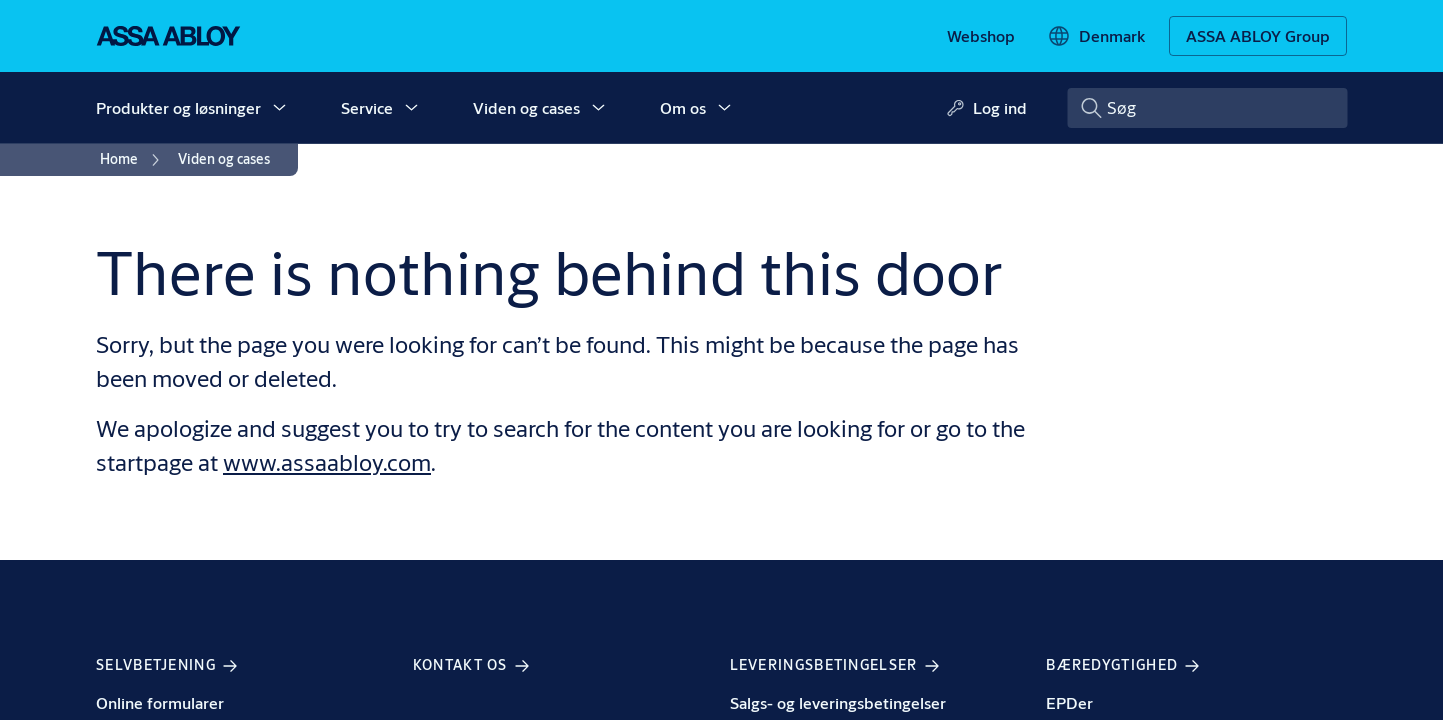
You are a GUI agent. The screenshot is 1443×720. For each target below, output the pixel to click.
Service (367, 107)
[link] (981, 36)
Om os (683, 107)
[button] (279, 108)
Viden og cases (526, 107)
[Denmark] (1096, 36)
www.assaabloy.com (327, 462)
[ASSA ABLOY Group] (1258, 36)
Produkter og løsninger (178, 107)
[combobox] (1207, 108)
